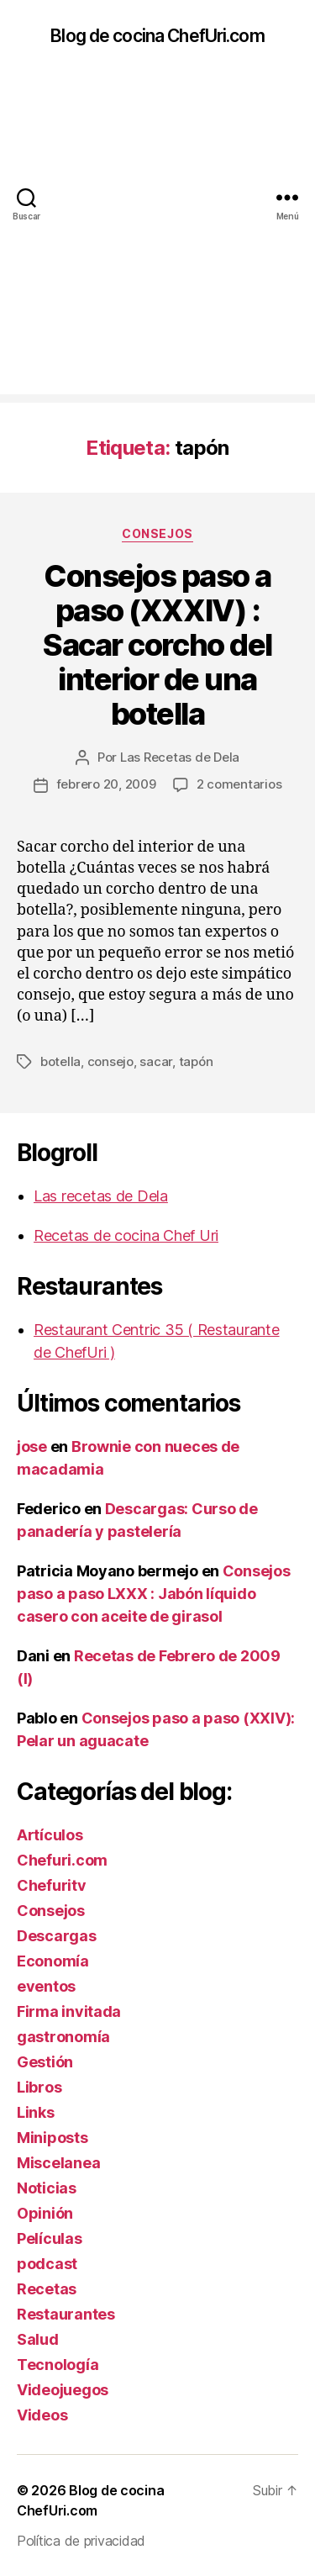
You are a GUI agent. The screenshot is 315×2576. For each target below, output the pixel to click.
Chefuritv (52, 1885)
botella (60, 1061)
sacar (155, 1061)
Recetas (46, 2289)
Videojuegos (62, 2390)
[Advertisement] (157, 236)
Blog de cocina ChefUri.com (157, 36)
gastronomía (63, 2036)
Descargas (57, 1936)
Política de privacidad (81, 2540)
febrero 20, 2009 (106, 784)
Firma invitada (69, 2011)
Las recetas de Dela (101, 1196)
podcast (47, 2263)
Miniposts (52, 2137)
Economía (53, 1961)
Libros (39, 2087)
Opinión (45, 2213)
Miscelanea (58, 2163)
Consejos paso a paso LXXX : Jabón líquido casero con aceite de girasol (154, 1593)
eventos (46, 1986)
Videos (42, 2415)
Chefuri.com (62, 1860)
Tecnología (57, 2364)
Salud (38, 2339)
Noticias (46, 2188)
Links (36, 2112)
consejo (110, 1061)
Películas (49, 2238)
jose (32, 1446)
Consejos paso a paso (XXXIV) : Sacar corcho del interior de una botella (157, 644)
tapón (196, 1061)
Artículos (50, 1835)
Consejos (157, 533)
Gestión (45, 2062)
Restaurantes (66, 2314)
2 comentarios (239, 784)
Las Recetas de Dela (179, 757)
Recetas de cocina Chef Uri (126, 1235)
